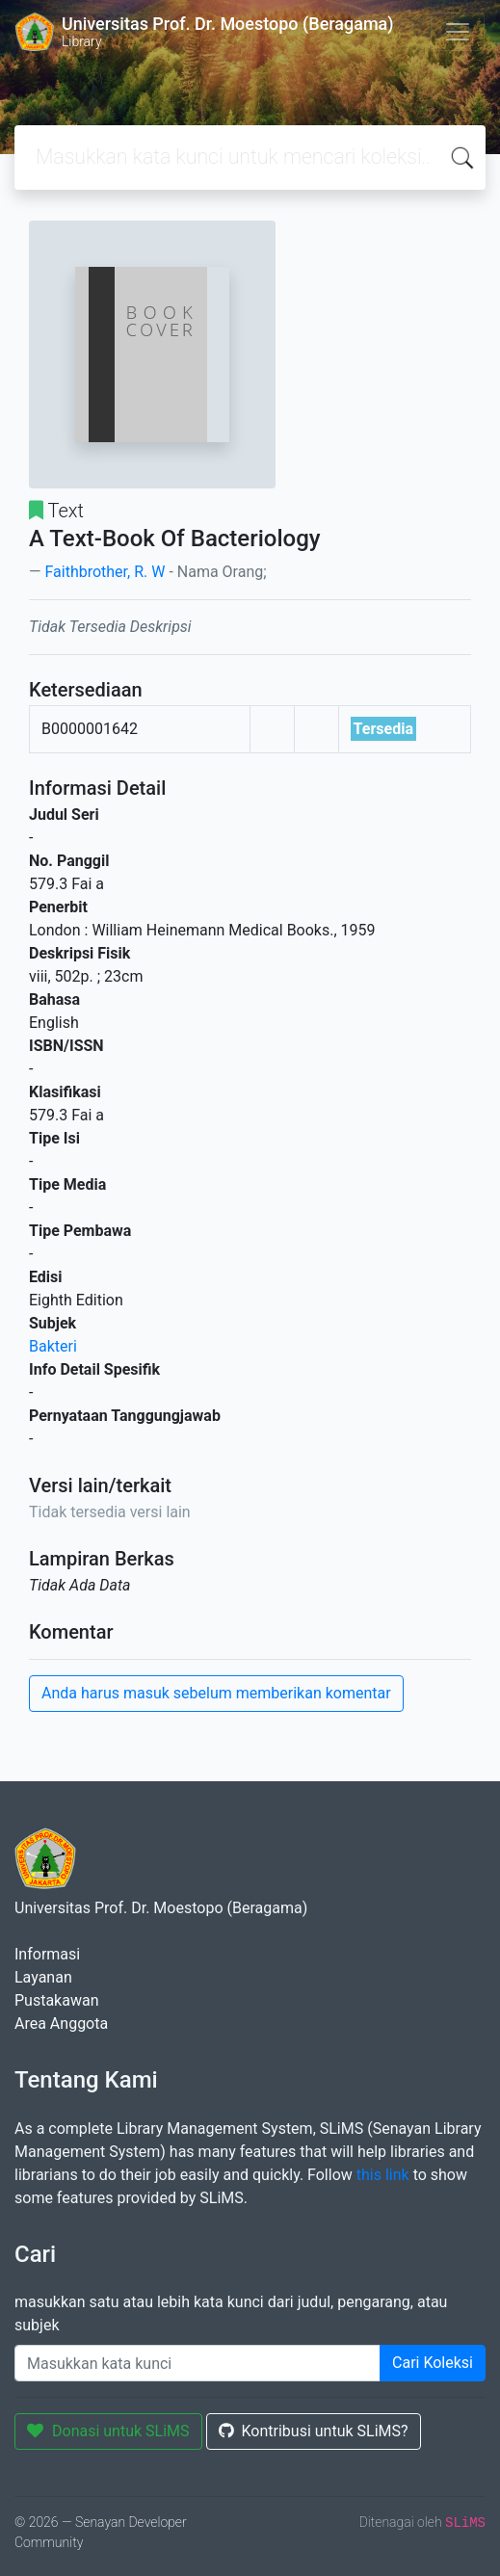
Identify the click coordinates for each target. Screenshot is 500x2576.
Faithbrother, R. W (104, 572)
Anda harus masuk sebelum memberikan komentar (216, 1693)
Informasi (47, 1954)
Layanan (43, 1977)
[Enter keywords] (197, 2363)
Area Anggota (61, 2023)
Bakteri (53, 1346)
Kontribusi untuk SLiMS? (313, 2431)
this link (382, 2175)
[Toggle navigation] (458, 32)
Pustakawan (56, 2000)
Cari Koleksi (432, 2362)
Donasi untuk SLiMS (108, 2431)
